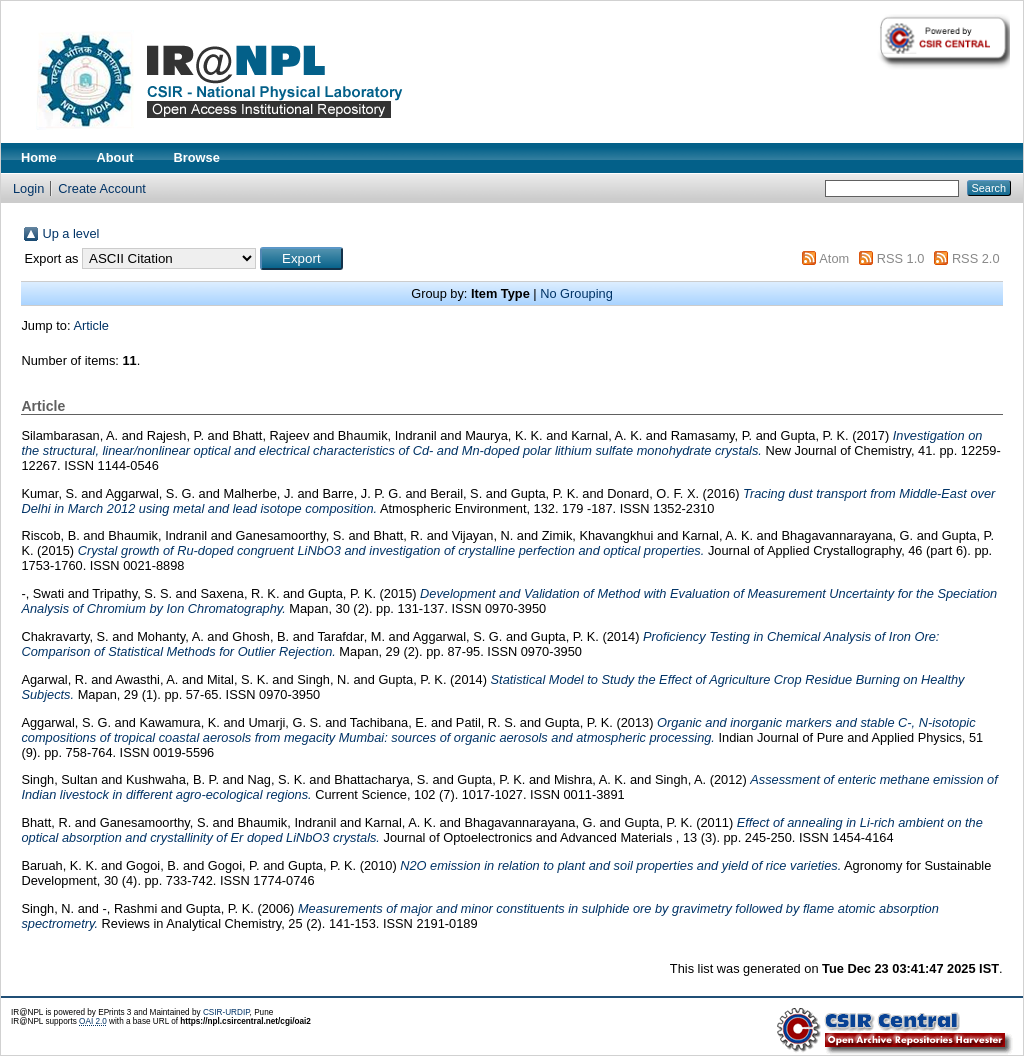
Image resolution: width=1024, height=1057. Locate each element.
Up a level (70, 233)
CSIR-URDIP (226, 1012)
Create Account (102, 188)
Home (39, 157)
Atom (834, 258)
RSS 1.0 (901, 258)
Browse (197, 157)
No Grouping (576, 293)
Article (91, 325)
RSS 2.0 (976, 258)
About (115, 157)
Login (28, 188)
